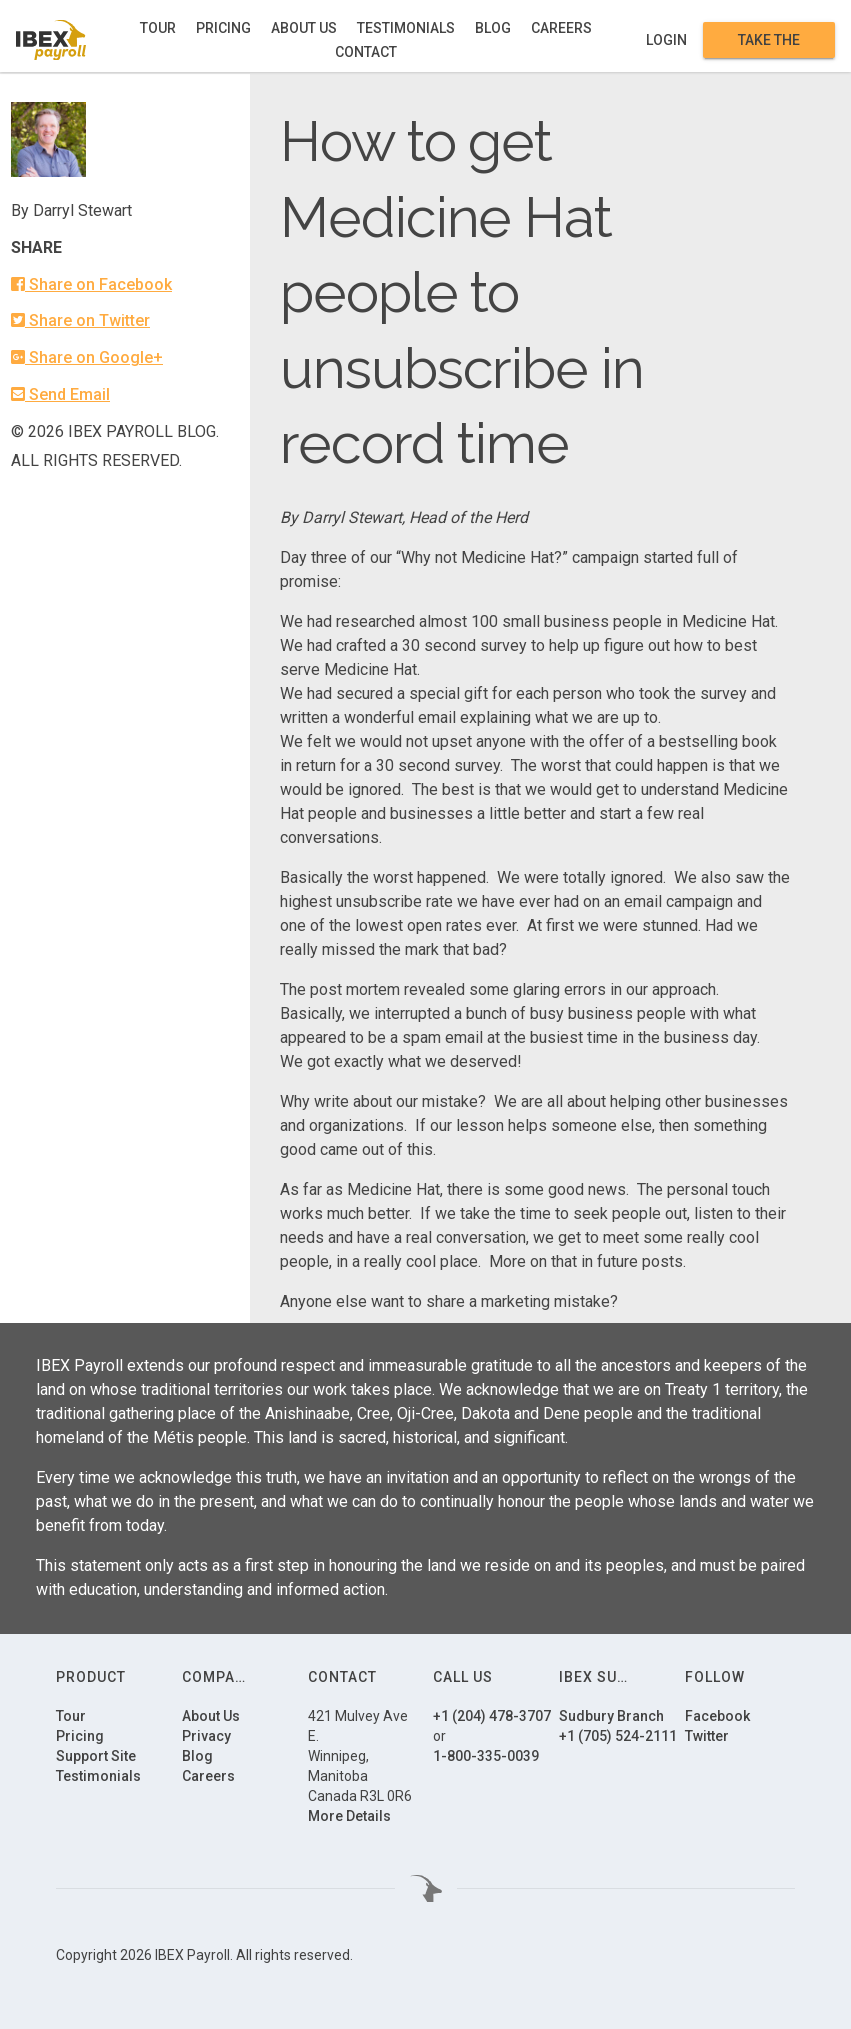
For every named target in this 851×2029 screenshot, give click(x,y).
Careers (561, 28)
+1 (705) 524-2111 (618, 1736)
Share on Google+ (87, 357)
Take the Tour (769, 40)
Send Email (60, 394)
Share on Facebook (91, 284)
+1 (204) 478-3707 (492, 1716)
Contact (366, 52)
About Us (304, 28)
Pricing (223, 28)
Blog (493, 28)
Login (666, 40)
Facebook (717, 1716)
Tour (158, 28)
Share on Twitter (80, 320)
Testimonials (406, 28)
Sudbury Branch (611, 1716)
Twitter (707, 1736)
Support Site (96, 1756)
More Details (349, 1816)
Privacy (206, 1736)
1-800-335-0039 (486, 1756)
